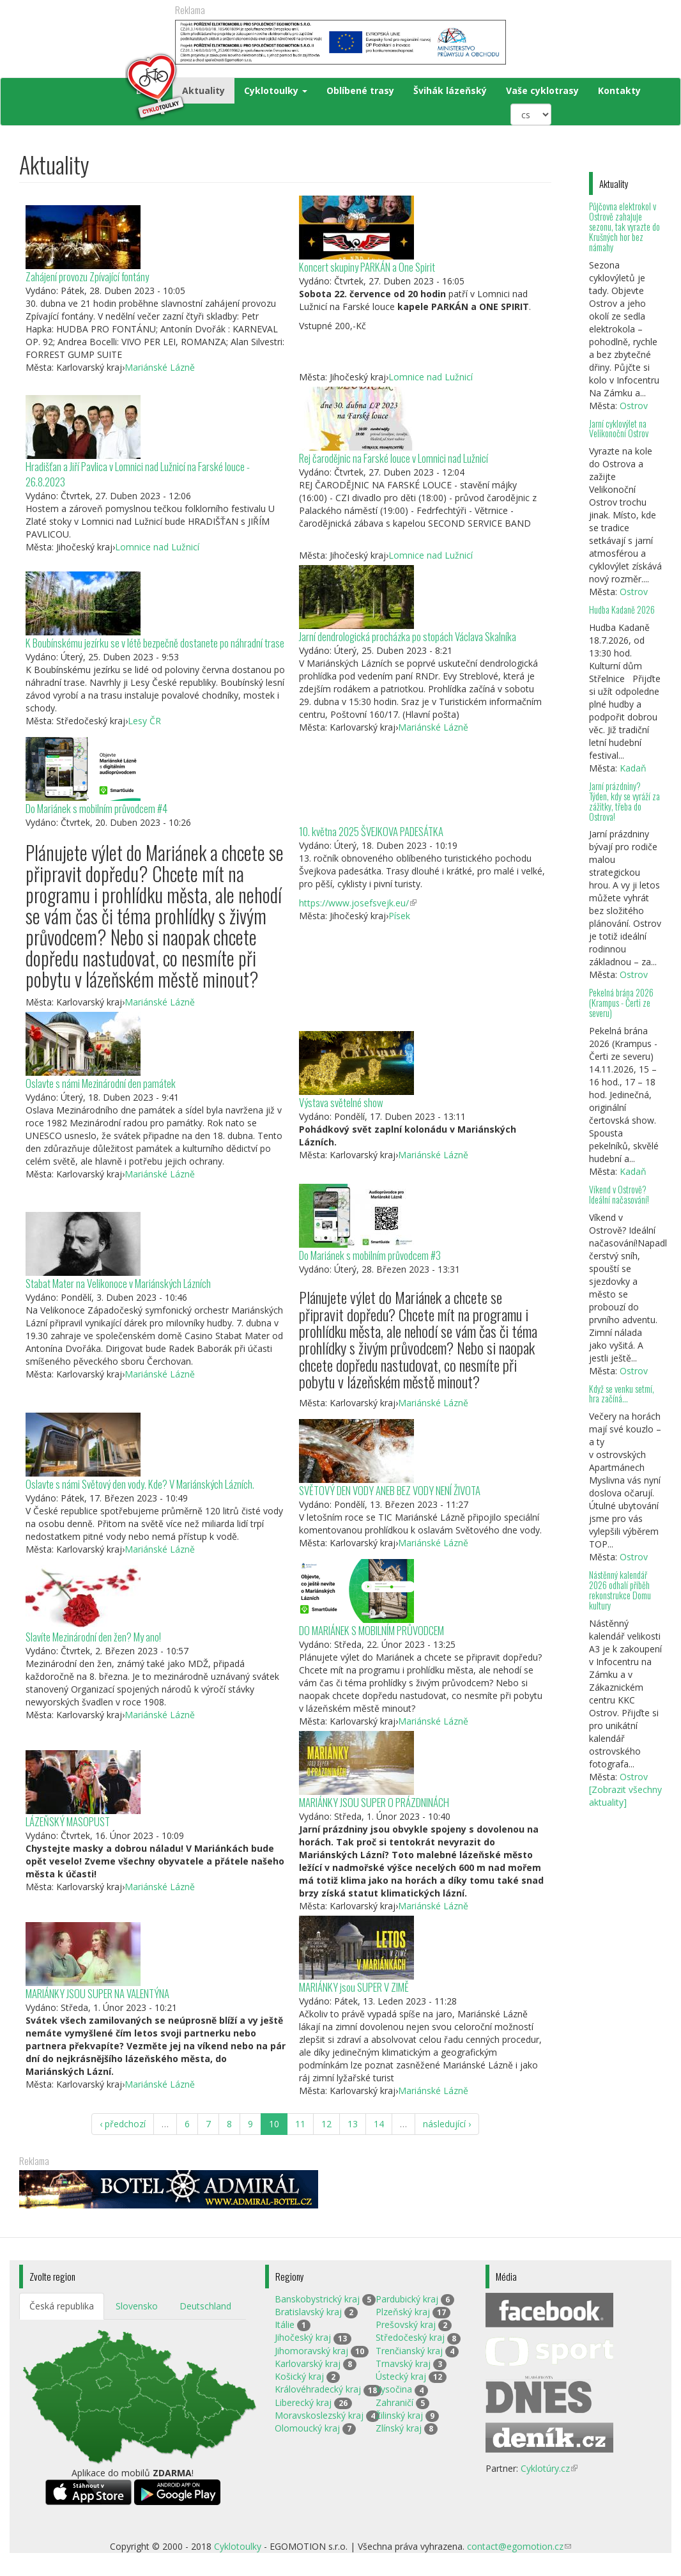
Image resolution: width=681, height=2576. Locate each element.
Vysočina (394, 2389)
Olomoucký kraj (307, 2428)
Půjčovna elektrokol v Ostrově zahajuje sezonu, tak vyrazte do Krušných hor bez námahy (624, 226)
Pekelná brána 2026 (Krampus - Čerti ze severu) (621, 1003)
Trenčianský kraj (409, 2351)
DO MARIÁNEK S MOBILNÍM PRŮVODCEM (371, 1630)
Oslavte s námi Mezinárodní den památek (101, 1083)
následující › (447, 2124)
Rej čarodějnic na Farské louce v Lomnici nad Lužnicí (393, 458)
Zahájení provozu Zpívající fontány (87, 276)
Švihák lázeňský (450, 90)
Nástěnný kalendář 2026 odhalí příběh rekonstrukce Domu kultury (620, 1590)
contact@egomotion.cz (519, 2546)
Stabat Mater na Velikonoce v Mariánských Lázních (118, 1283)
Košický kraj (299, 2376)
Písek (399, 916)
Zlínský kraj (399, 2428)
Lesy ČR (144, 721)
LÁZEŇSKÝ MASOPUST (68, 1821)
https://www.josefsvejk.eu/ (358, 903)
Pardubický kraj (407, 2299)
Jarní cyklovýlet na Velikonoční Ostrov (618, 428)
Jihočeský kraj (303, 2337)
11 (300, 2124)
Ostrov (634, 406)
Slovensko (137, 2306)
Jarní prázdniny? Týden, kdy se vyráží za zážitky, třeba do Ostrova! (624, 801)
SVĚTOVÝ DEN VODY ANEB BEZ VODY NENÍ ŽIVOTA (389, 1490)
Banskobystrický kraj (317, 2299)
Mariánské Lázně (160, 367)
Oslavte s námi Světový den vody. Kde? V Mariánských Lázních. (140, 1484)
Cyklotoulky (275, 90)
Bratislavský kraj (308, 2312)
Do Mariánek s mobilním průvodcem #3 (370, 1255)
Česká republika (61, 2306)
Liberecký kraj (303, 2402)
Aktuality (203, 90)
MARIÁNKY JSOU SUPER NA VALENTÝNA (97, 1993)
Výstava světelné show (341, 1102)
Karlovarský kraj (307, 2363)
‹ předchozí (123, 2124)
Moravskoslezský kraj (319, 2415)
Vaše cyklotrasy (542, 90)
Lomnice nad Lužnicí (430, 377)
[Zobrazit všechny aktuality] (625, 1795)
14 (379, 2124)
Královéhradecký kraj (318, 2389)
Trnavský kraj (403, 2363)
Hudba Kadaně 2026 (622, 609)
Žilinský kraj (399, 2415)
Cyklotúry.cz (549, 2468)
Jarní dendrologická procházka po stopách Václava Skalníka (407, 636)
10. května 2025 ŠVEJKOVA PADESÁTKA (371, 831)
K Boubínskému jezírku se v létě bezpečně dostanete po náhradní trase (155, 643)
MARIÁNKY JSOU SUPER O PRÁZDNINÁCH (374, 1802)
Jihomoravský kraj (311, 2351)
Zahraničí (394, 2402)
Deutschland (205, 2306)
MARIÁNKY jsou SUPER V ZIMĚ (354, 1987)
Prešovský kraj (406, 2324)
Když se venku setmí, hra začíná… (621, 1394)
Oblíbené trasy (360, 90)
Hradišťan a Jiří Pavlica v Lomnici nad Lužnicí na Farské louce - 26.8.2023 (138, 474)
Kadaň (633, 768)
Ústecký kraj (401, 2376)
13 (353, 2124)
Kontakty (619, 90)
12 (326, 2124)
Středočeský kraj (410, 2337)
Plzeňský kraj (403, 2312)
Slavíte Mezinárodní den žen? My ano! (93, 1637)
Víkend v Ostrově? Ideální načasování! (619, 1194)
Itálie (285, 2324)
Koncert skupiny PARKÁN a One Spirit (367, 267)
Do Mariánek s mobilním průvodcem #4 (96, 808)
